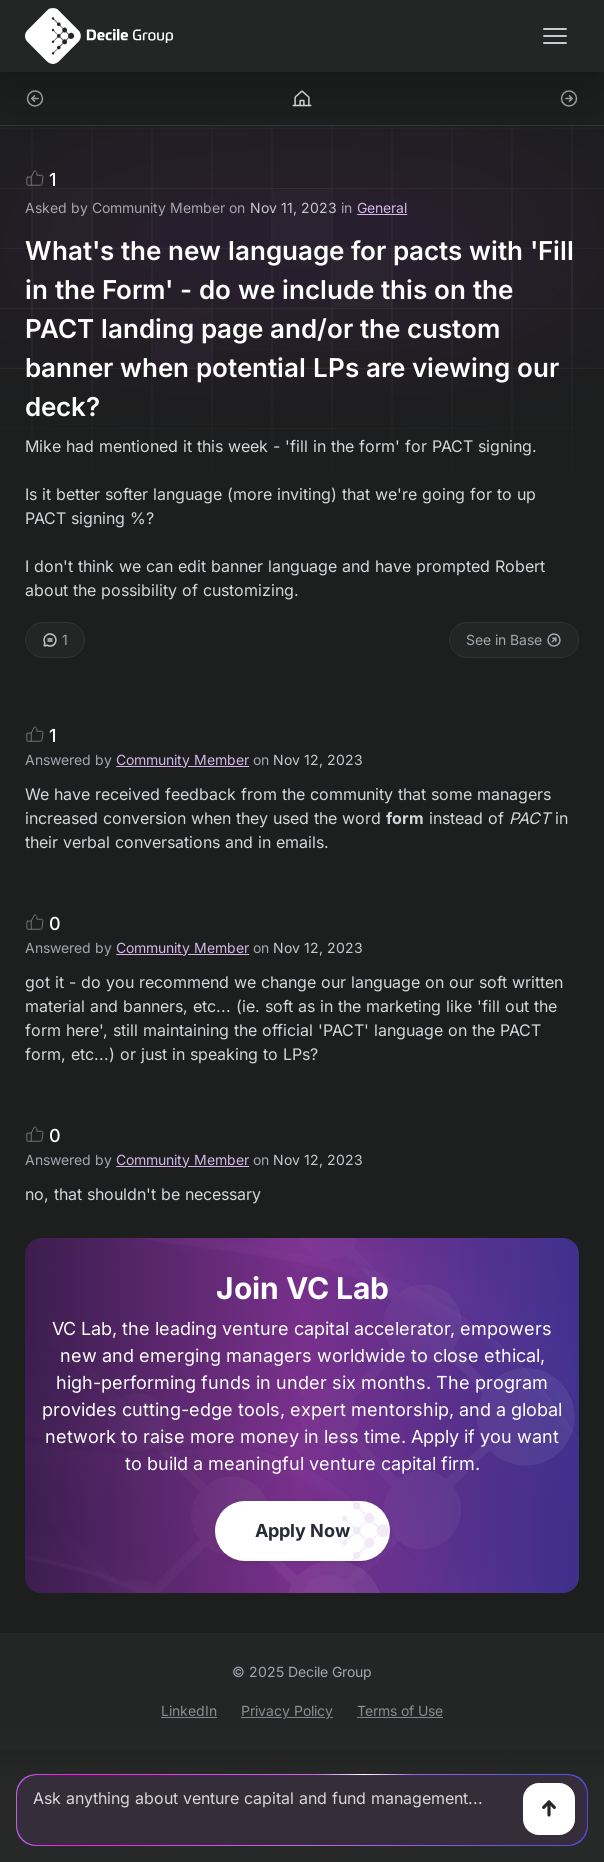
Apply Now (302, 1530)
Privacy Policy (287, 1710)
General (382, 207)
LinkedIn (189, 1710)
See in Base (514, 639)
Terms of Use (400, 1710)
